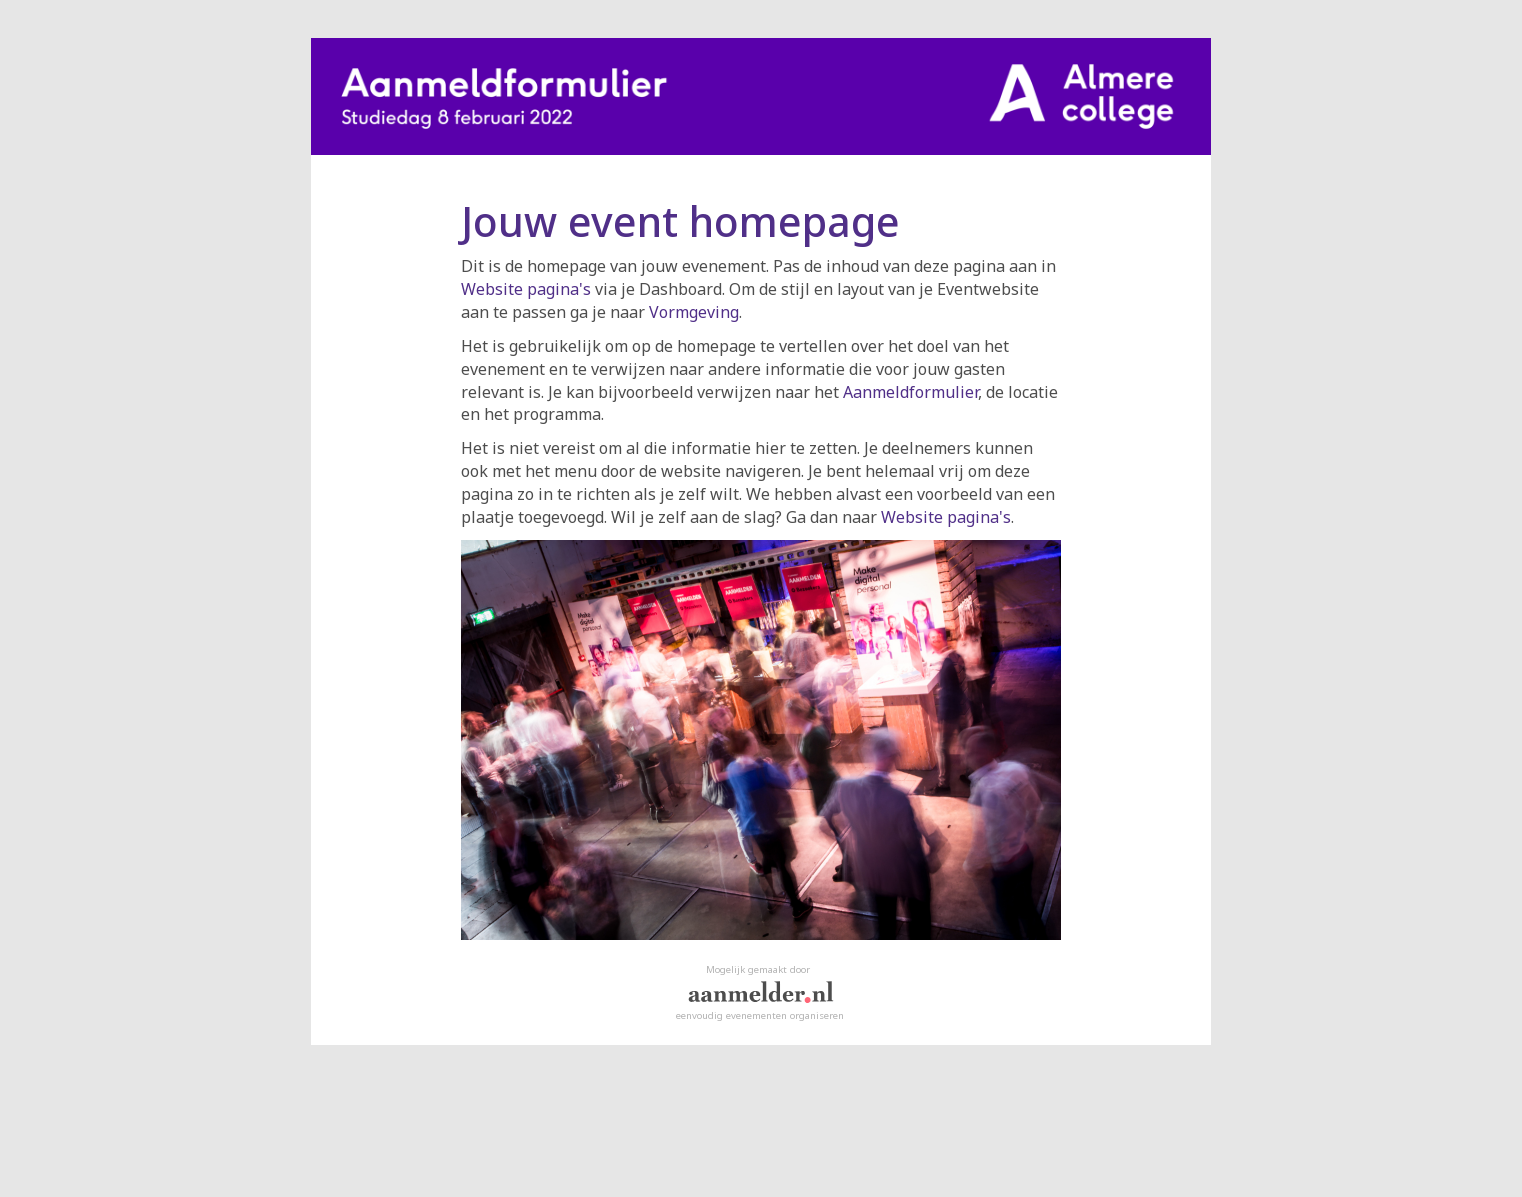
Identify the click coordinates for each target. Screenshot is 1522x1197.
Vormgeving (694, 312)
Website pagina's (526, 289)
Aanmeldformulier (910, 392)
